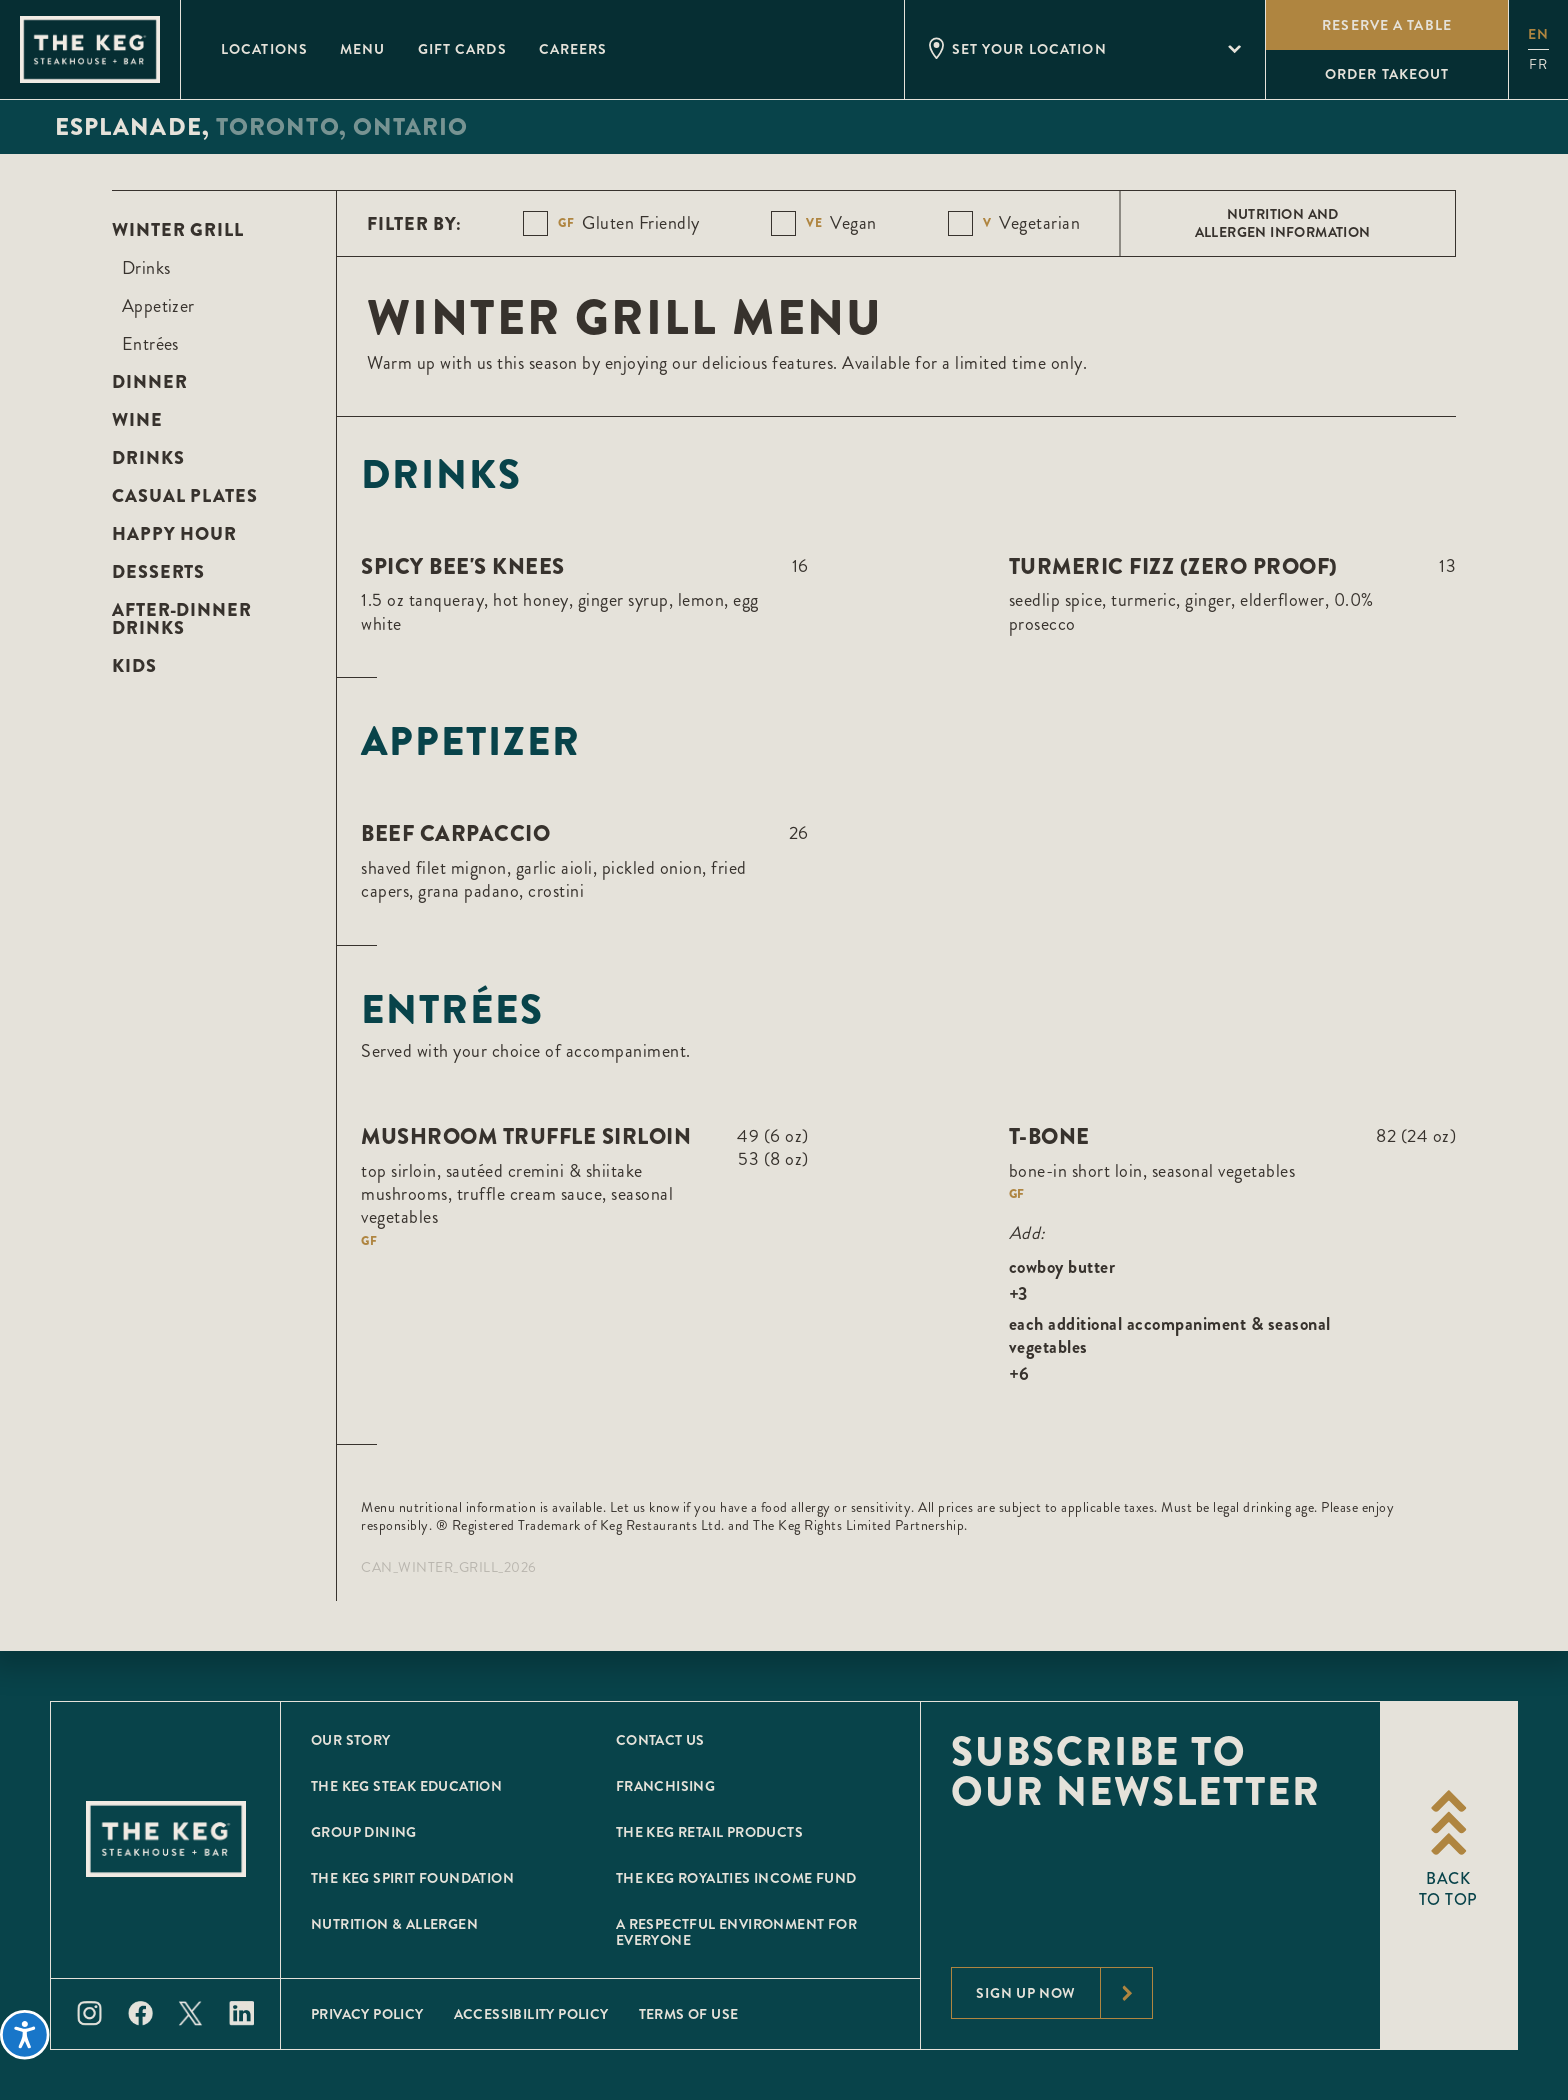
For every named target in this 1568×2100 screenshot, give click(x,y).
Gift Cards (462, 49)
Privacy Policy (367, 2014)
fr (1538, 64)
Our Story (351, 1740)
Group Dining (364, 1832)
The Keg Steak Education (406, 1786)
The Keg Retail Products (709, 1832)
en (1538, 34)
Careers (573, 49)
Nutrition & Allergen (394, 1924)
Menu (362, 49)
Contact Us (660, 1740)
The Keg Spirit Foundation (412, 1878)
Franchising (665, 1786)
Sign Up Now (1064, 1993)
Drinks (146, 268)
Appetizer (158, 306)
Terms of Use (689, 2014)
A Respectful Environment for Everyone (736, 1932)
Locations (264, 49)
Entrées (150, 344)
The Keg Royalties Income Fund (736, 1878)
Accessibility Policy (531, 2014)
